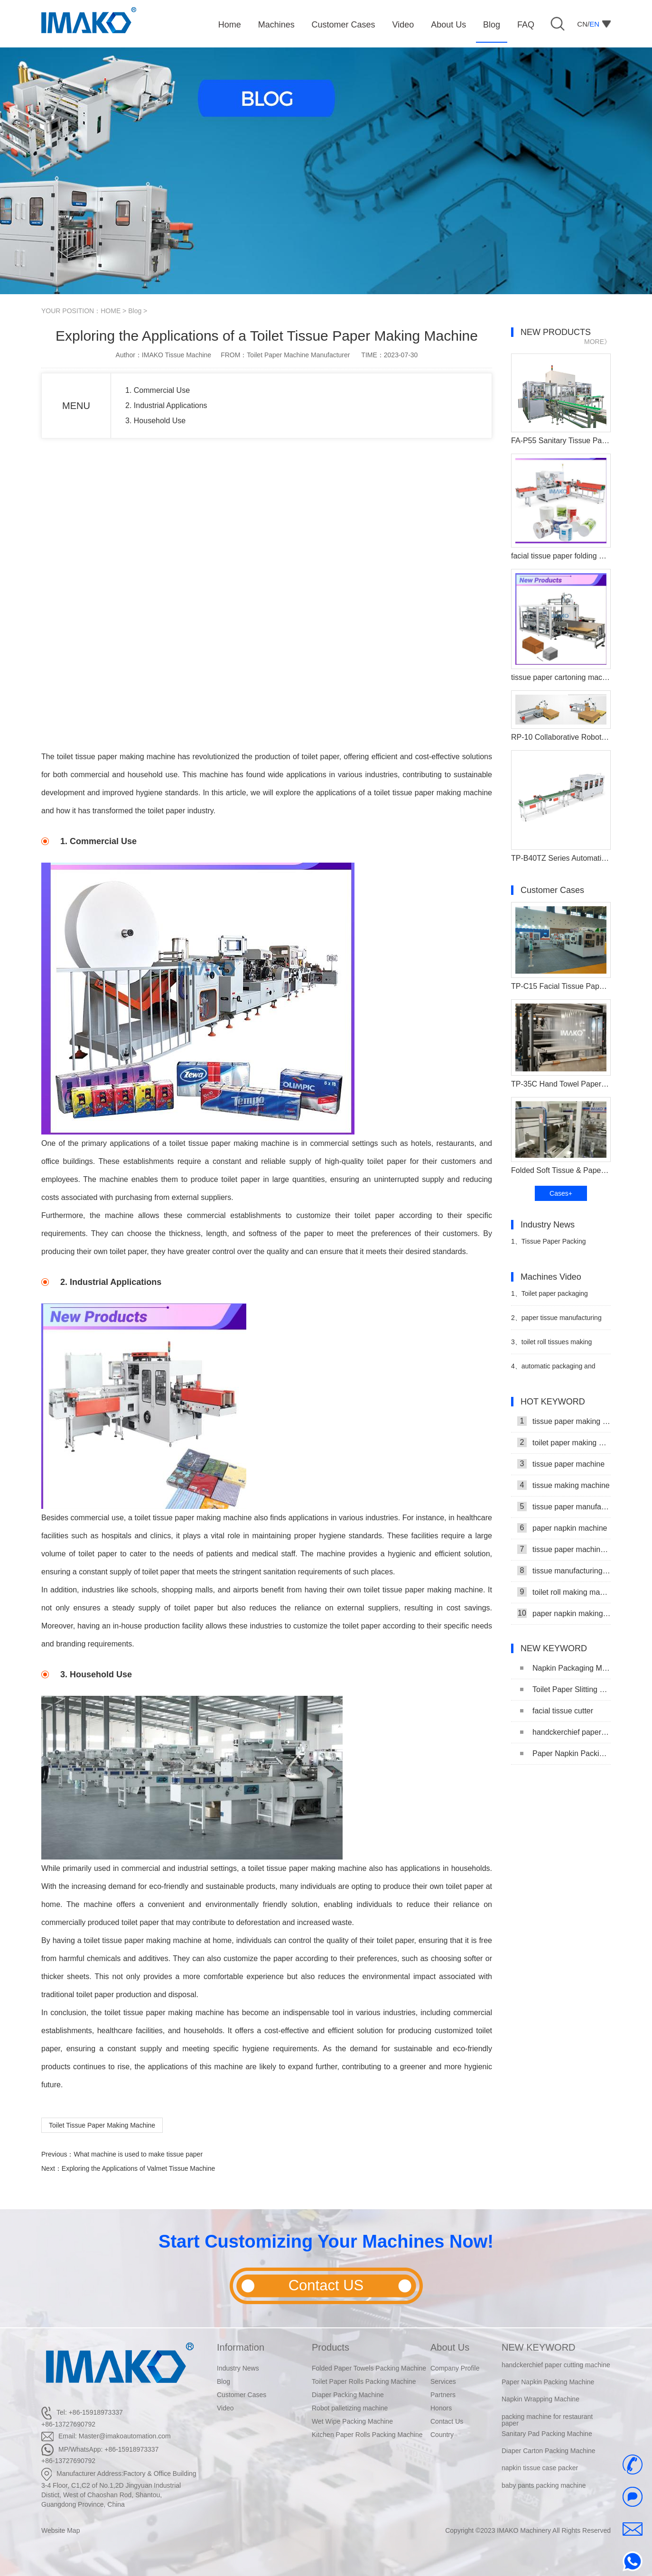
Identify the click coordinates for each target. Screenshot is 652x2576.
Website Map (60, 2530)
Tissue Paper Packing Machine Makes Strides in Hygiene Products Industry (550, 1245)
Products (330, 2347)
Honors (441, 2408)
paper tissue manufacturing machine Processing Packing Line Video (556, 1322)
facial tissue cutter (556, 1711)
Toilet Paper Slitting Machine (565, 1689)
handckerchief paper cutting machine (565, 1732)
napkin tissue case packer (540, 2468)
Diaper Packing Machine (348, 2395)
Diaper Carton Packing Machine (549, 2451)
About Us (449, 2347)
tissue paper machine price (564, 1549)
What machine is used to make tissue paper (138, 2154)
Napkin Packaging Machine (565, 1668)
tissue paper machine (561, 1464)
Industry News (238, 2368)
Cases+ (561, 1193)
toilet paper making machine (564, 1442)
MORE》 (597, 341)
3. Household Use (155, 421)
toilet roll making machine (564, 1592)
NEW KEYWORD (539, 2347)
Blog (134, 311)
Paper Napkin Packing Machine (565, 1753)
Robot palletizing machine (350, 2408)
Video (225, 2408)
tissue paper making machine (564, 1421)
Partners (443, 2395)
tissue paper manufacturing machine (564, 1506)
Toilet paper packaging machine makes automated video (559, 1297)
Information (240, 2347)
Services (443, 2381)
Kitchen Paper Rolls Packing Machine (367, 2434)
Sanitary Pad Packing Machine (547, 2434)
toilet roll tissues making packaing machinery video (551, 1346)
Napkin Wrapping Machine (540, 2399)
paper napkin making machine (564, 1613)
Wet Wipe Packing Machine (352, 2421)
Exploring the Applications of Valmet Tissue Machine (138, 2168)
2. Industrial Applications (166, 405)
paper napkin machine (562, 1528)
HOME (111, 311)
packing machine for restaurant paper (547, 2420)
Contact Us (446, 2421)
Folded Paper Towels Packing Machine (369, 2368)
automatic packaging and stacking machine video (553, 1370)
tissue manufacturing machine (564, 1570)
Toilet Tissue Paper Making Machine (102, 2125)
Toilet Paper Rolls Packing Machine (364, 2381)
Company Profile (455, 2368)
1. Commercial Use (157, 390)
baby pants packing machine (544, 2486)
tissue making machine (563, 1485)
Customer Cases (241, 2395)
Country (442, 2434)
